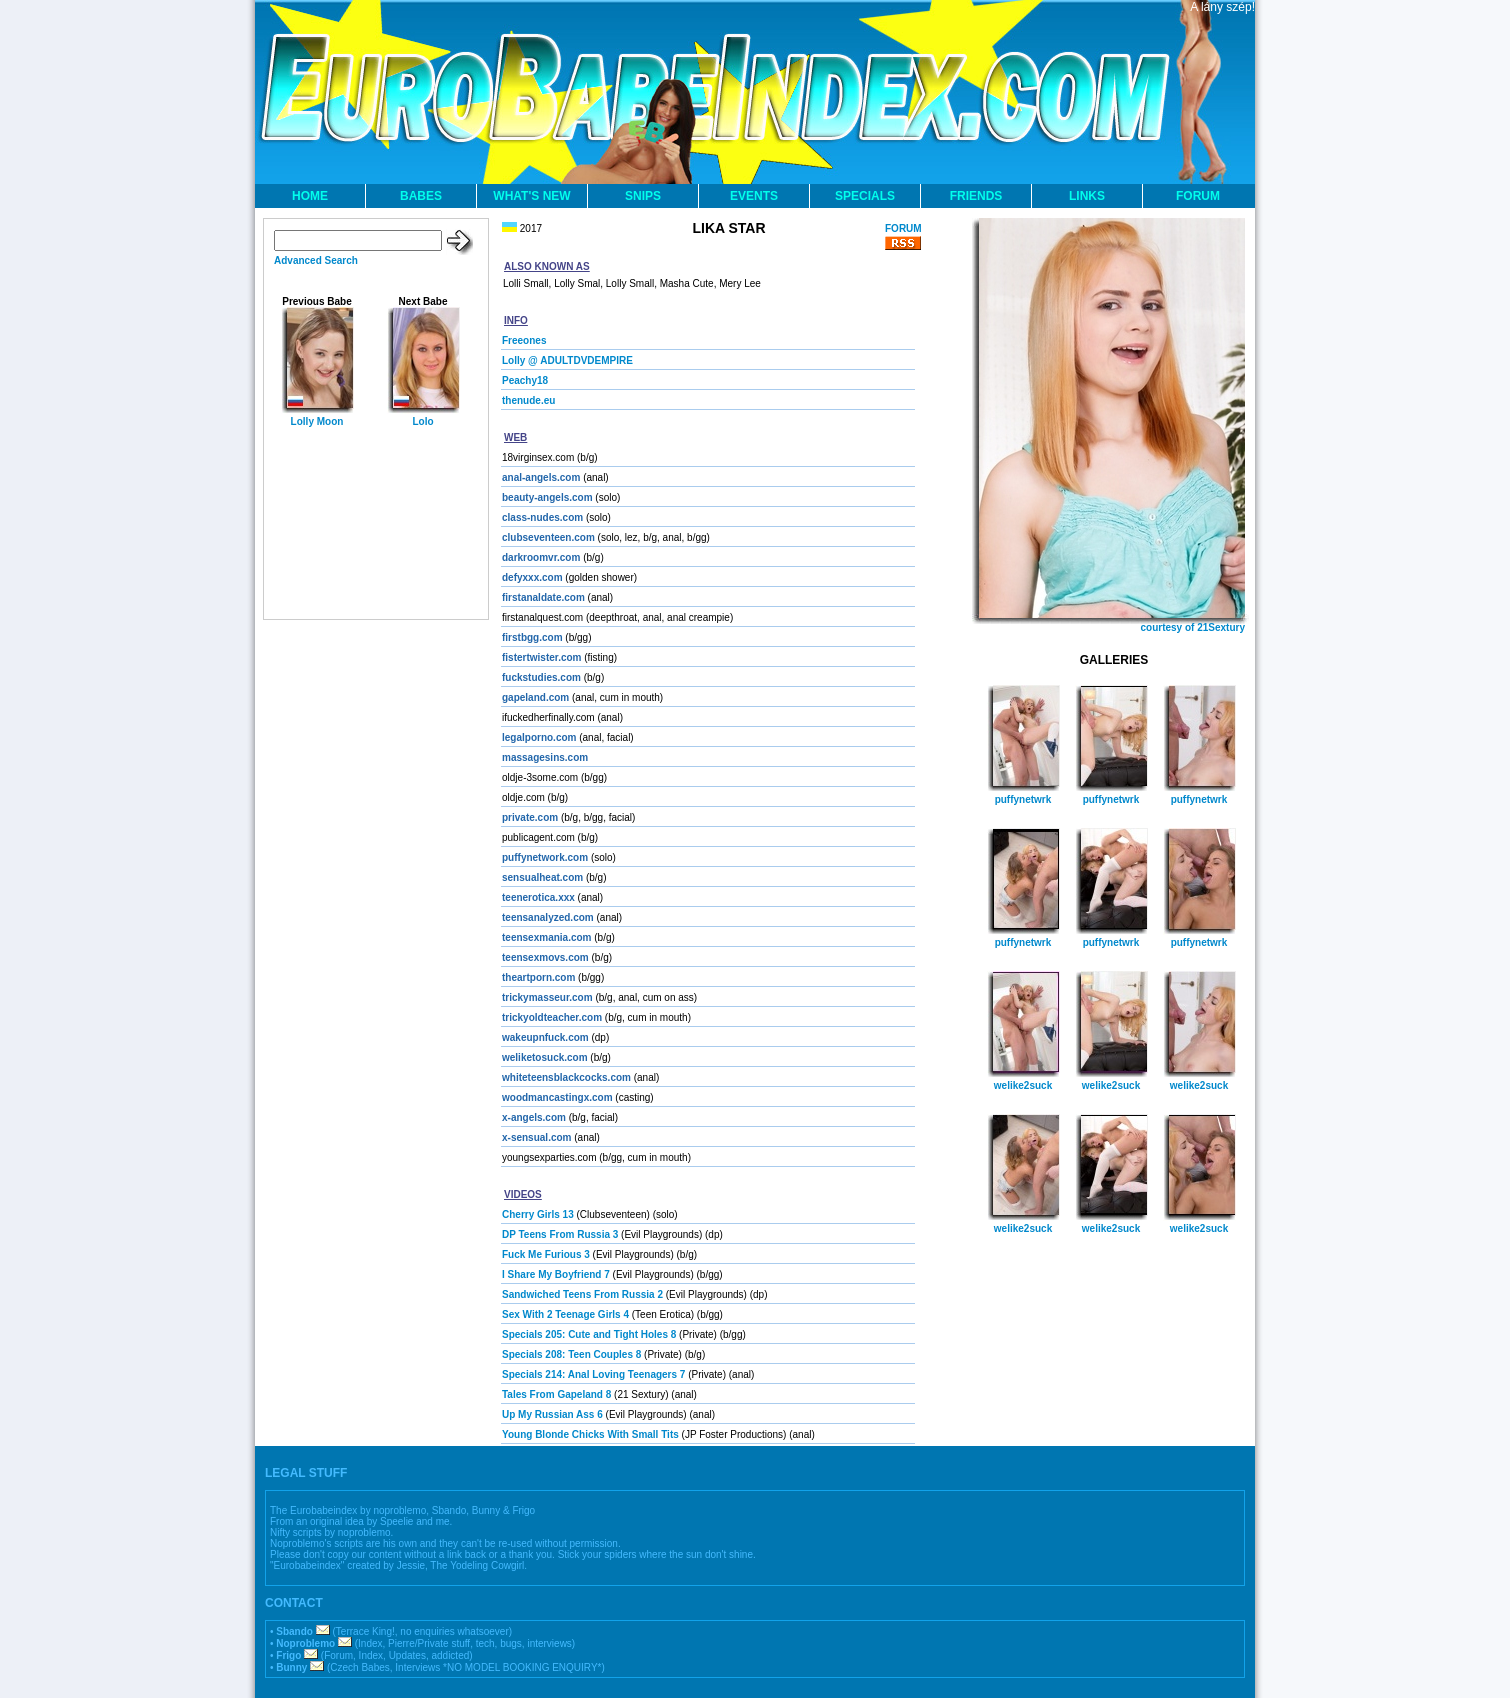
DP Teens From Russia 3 (560, 1234)
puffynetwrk (1023, 799)
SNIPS (643, 196)
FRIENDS (976, 196)
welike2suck (1023, 1085)
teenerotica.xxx (538, 897)
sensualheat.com (542, 877)
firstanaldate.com (543, 597)
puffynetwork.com (545, 857)
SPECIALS (865, 196)
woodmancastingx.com (557, 1097)
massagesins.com (545, 757)
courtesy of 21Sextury (1193, 627)
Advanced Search (316, 260)
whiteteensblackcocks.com (566, 1077)
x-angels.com (534, 1117)
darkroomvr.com (541, 557)
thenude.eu (528, 400)
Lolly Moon (317, 421)
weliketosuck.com (545, 1057)
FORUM (1198, 196)
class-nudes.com (542, 517)
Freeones (524, 340)
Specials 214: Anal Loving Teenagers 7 (593, 1374)
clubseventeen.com (548, 537)
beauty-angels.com (547, 497)
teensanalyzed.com (548, 917)
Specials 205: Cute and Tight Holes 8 (589, 1334)
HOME (310, 196)
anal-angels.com (541, 477)
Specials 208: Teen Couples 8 (571, 1354)
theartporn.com (538, 977)
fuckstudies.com (541, 677)
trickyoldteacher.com (552, 1017)
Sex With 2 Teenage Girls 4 (565, 1314)
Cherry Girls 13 (538, 1214)
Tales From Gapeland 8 (556, 1394)
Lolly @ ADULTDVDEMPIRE (567, 360)
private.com (530, 817)
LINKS (1087, 196)
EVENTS (754, 196)
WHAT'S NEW (531, 196)
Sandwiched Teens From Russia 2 (582, 1294)
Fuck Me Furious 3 (546, 1254)
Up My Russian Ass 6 (552, 1414)
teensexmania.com (547, 937)
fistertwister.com (541, 657)
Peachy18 (525, 380)
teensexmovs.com (545, 957)
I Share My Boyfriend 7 (556, 1274)
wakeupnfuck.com (545, 1037)
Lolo (422, 421)
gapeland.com (535, 697)
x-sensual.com (536, 1137)
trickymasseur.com (547, 997)
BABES (421, 196)
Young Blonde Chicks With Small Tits (590, 1434)
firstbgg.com (532, 637)
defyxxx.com (532, 577)
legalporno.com (539, 737)
